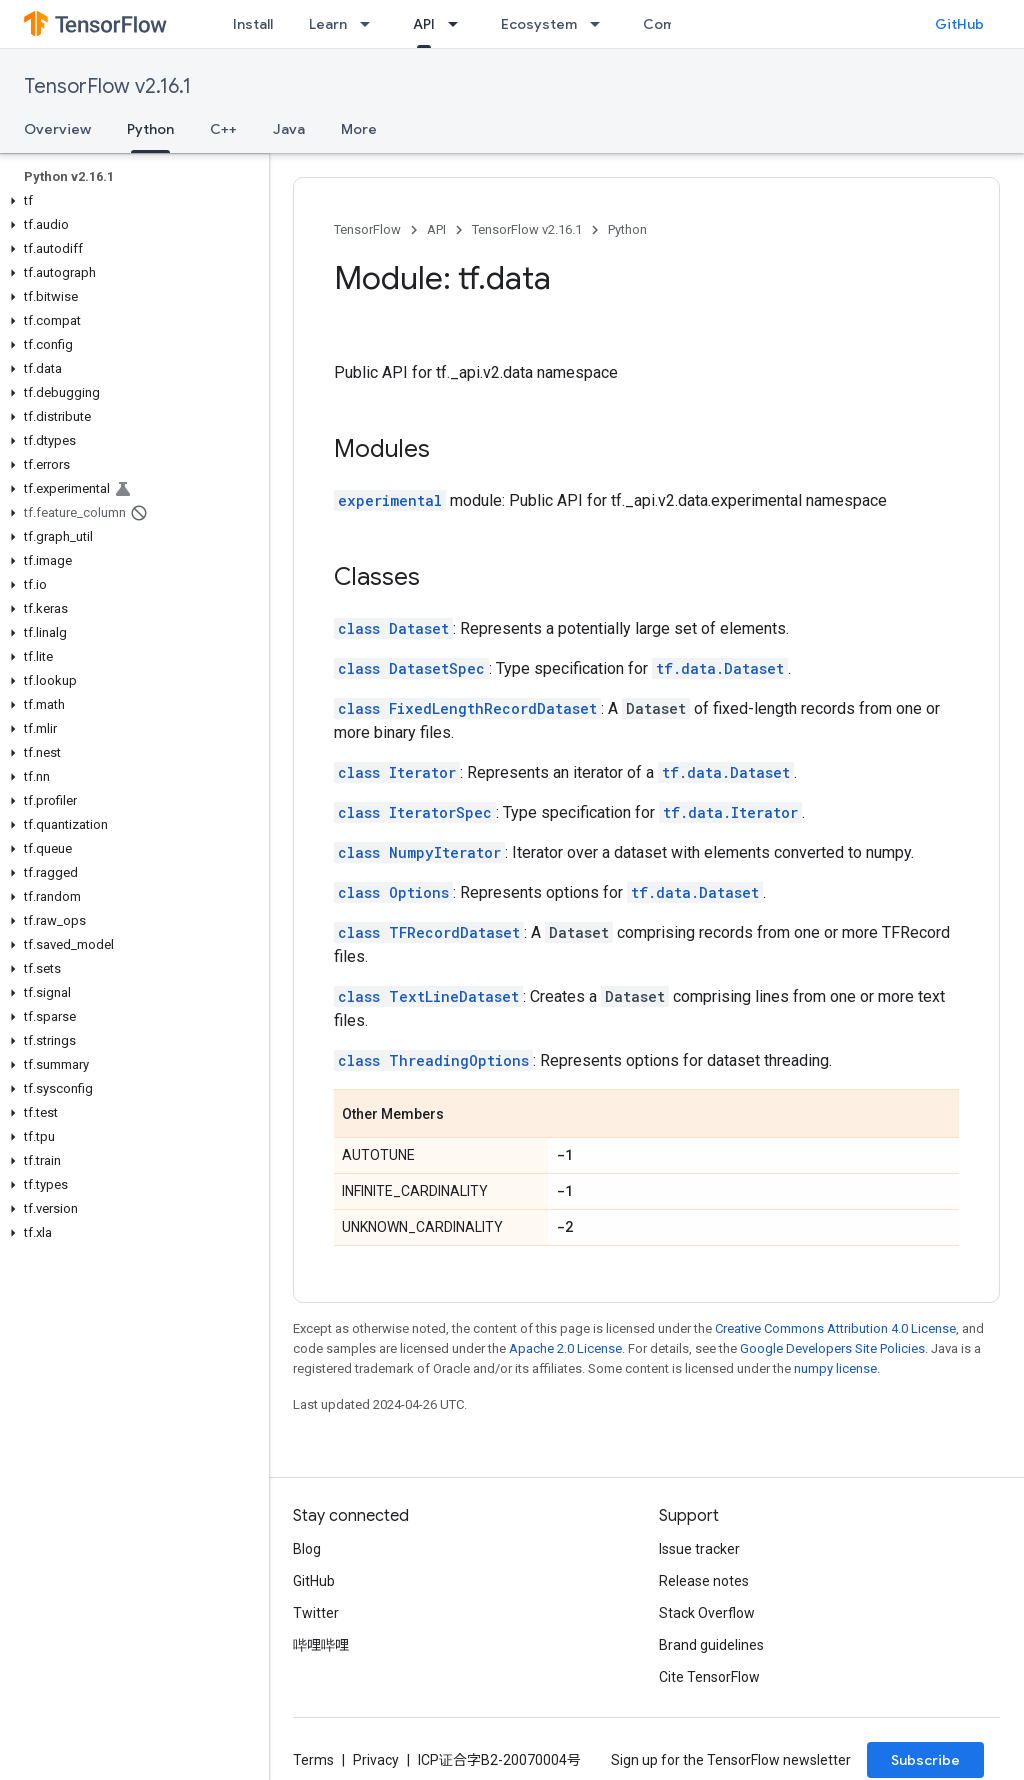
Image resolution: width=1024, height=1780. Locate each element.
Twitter (316, 1613)
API (436, 229)
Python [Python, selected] (150, 129)
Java (289, 129)
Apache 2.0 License (565, 1348)
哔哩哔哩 (321, 1645)
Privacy (376, 1760)
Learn (328, 24)
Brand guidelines (711, 1645)
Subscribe (925, 1760)
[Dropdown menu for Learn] (371, 24)
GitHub (959, 24)
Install (253, 24)
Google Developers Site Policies (832, 1348)
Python (627, 229)
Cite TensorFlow (709, 1677)
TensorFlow (367, 229)
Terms (313, 1760)
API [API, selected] (424, 24)
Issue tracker (699, 1549)
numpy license (835, 1368)
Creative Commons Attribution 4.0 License (835, 1328)
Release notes (704, 1581)
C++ (223, 129)
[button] (130, 201)
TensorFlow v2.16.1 (107, 86)
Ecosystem (539, 24)
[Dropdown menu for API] (459, 24)
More (359, 129)
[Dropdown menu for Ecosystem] (601, 24)
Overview (57, 129)
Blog (307, 1549)
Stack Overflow (707, 1613)
